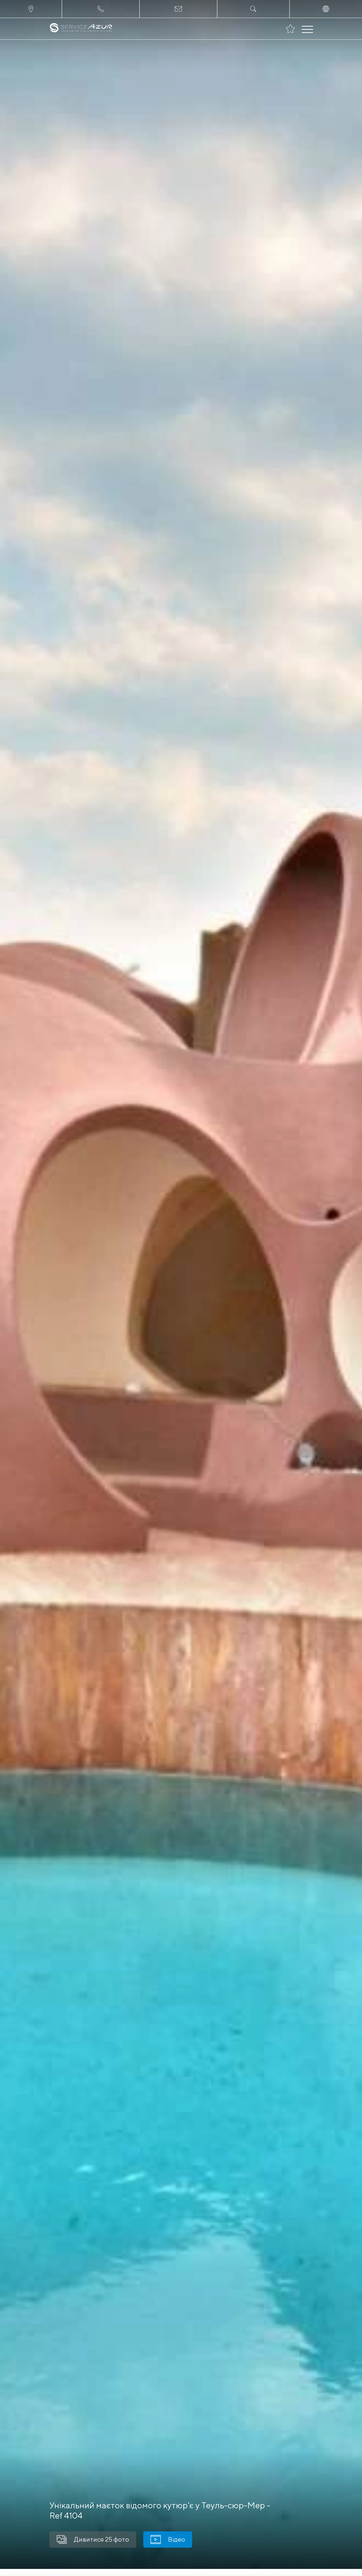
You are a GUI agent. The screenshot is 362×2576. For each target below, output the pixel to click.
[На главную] (81, 29)
